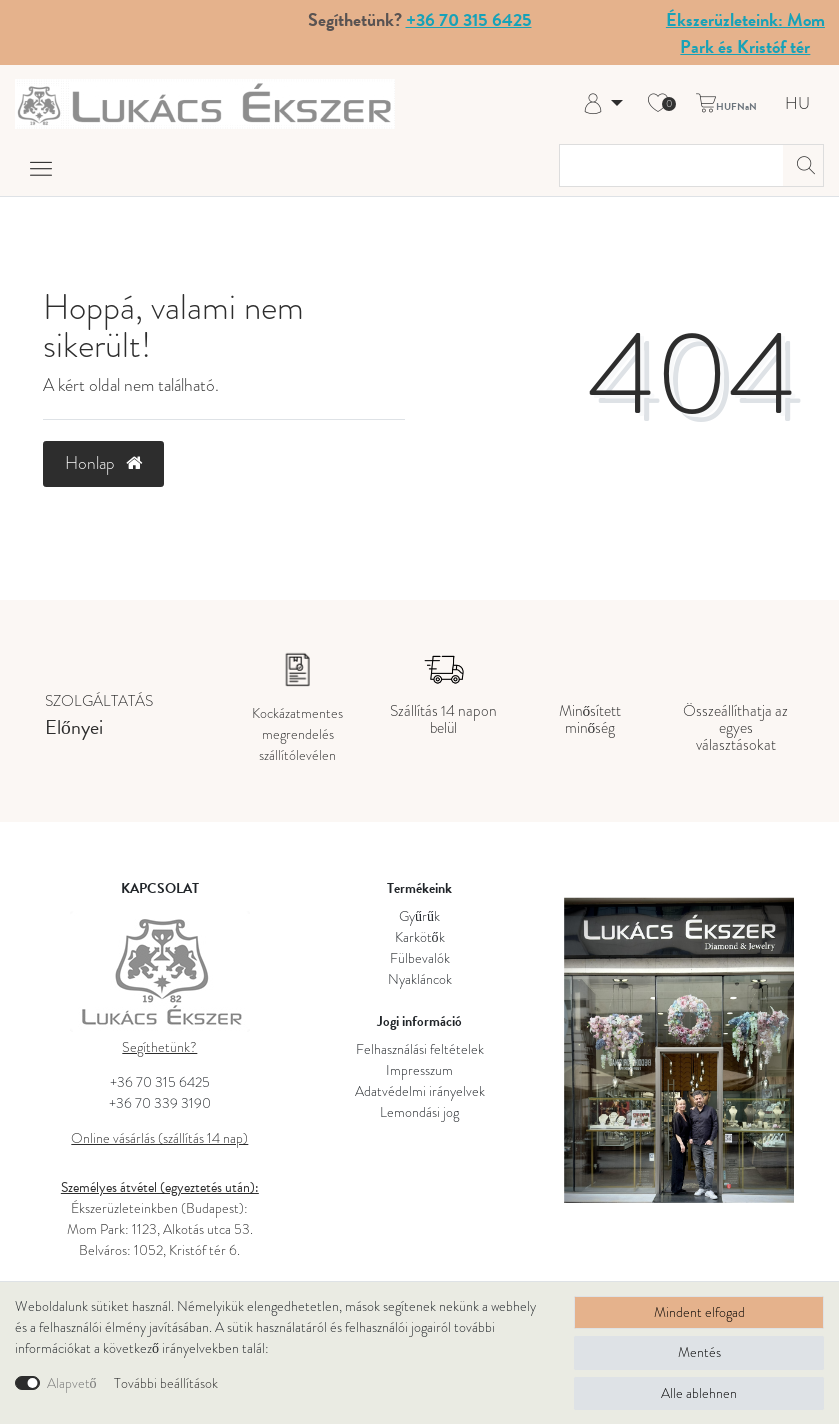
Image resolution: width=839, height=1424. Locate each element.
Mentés (699, 1352)
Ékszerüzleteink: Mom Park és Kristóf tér (745, 33)
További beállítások (166, 1383)
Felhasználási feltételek (420, 1049)
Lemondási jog (419, 1112)
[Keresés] (803, 165)
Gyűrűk (419, 916)
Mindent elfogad (699, 1312)
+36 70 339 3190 (160, 1103)
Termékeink (419, 888)
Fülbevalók (420, 958)
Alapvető (72, 1383)
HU (797, 104)
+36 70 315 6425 (469, 19)
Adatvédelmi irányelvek (420, 1091)
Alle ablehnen (699, 1393)
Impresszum (419, 1070)
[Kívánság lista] (658, 104)
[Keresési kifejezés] (671, 165)
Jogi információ (419, 1021)
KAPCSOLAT (160, 888)
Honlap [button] (103, 463)
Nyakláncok (420, 979)
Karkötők (420, 937)
